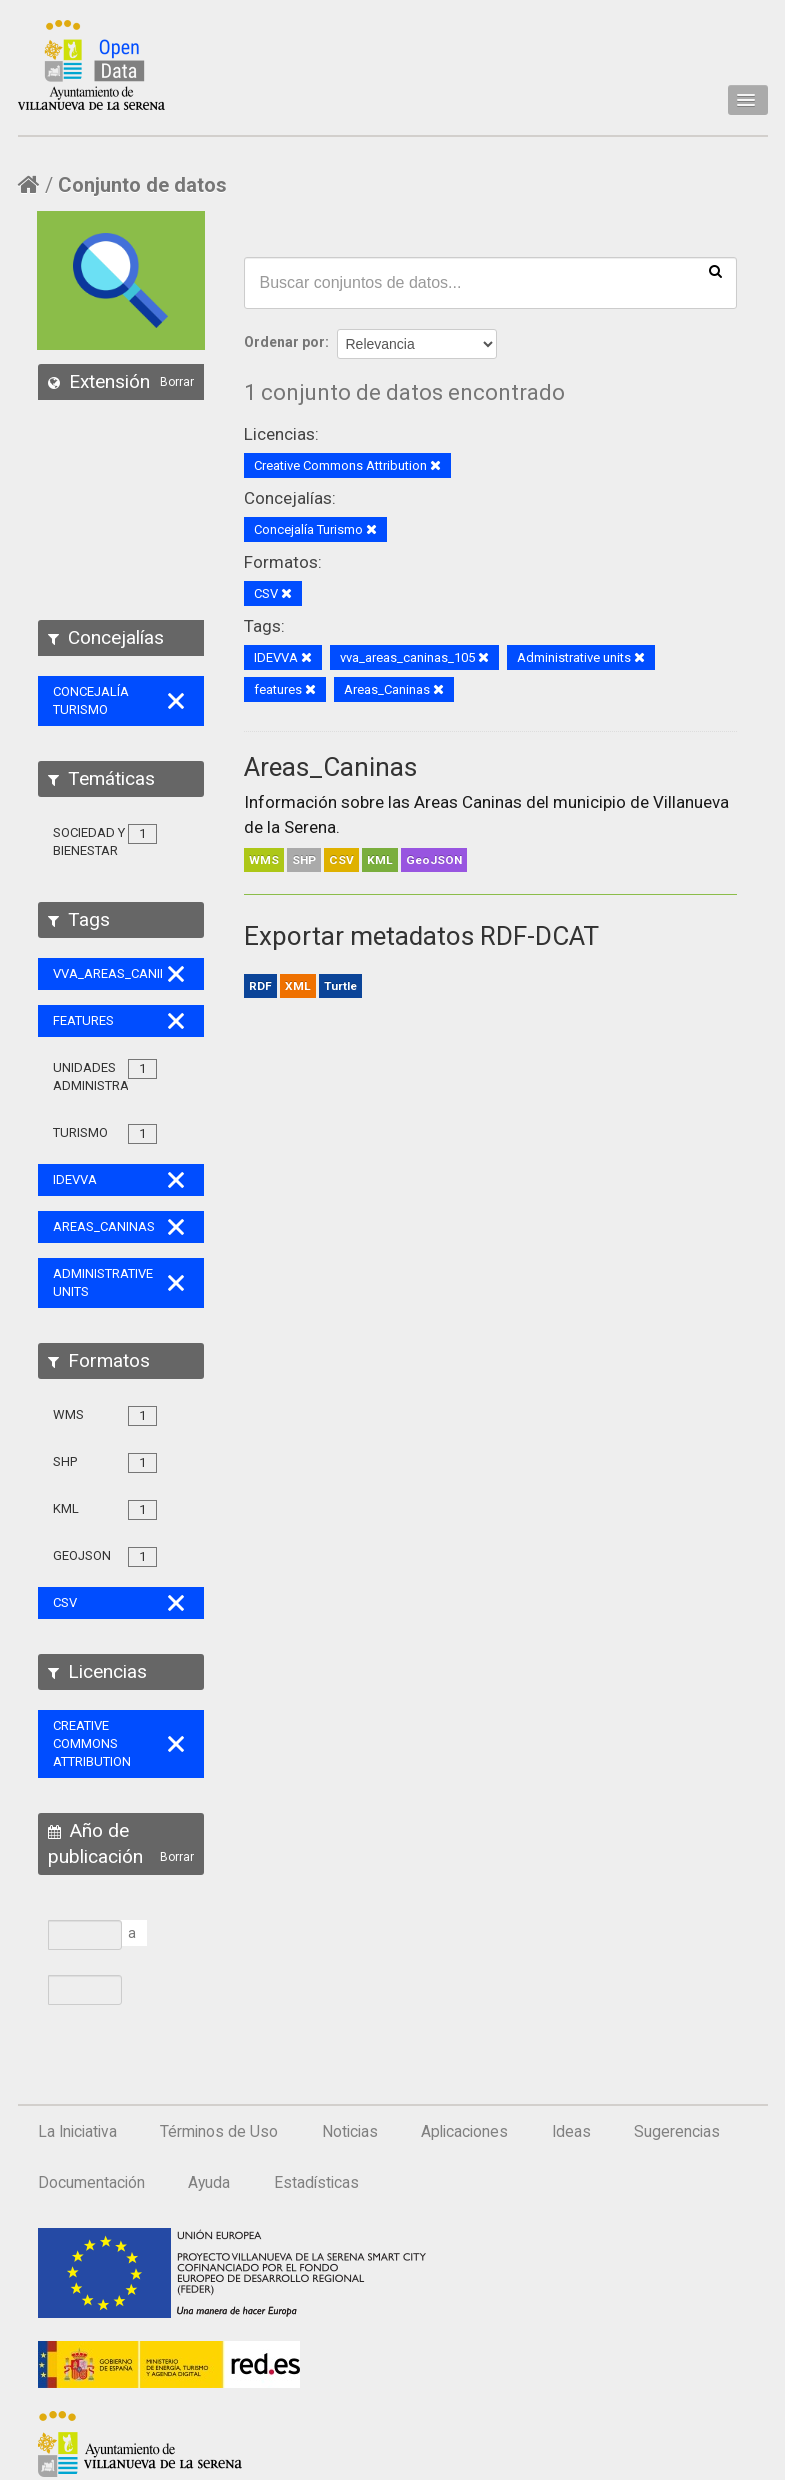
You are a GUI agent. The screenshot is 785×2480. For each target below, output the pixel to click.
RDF (260, 986)
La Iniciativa (77, 2132)
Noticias (350, 2132)
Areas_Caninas (330, 767)
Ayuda (209, 2183)
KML (380, 860)
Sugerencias (677, 2132)
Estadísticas (316, 2183)
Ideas (571, 2132)
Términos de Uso (219, 2132)
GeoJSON (434, 860)
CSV (341, 860)
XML (298, 986)
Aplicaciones (464, 2132)
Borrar (177, 382)
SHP (304, 860)
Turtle (340, 986)
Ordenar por (284, 342)
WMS (264, 860)
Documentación (91, 2183)
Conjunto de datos (142, 185)
